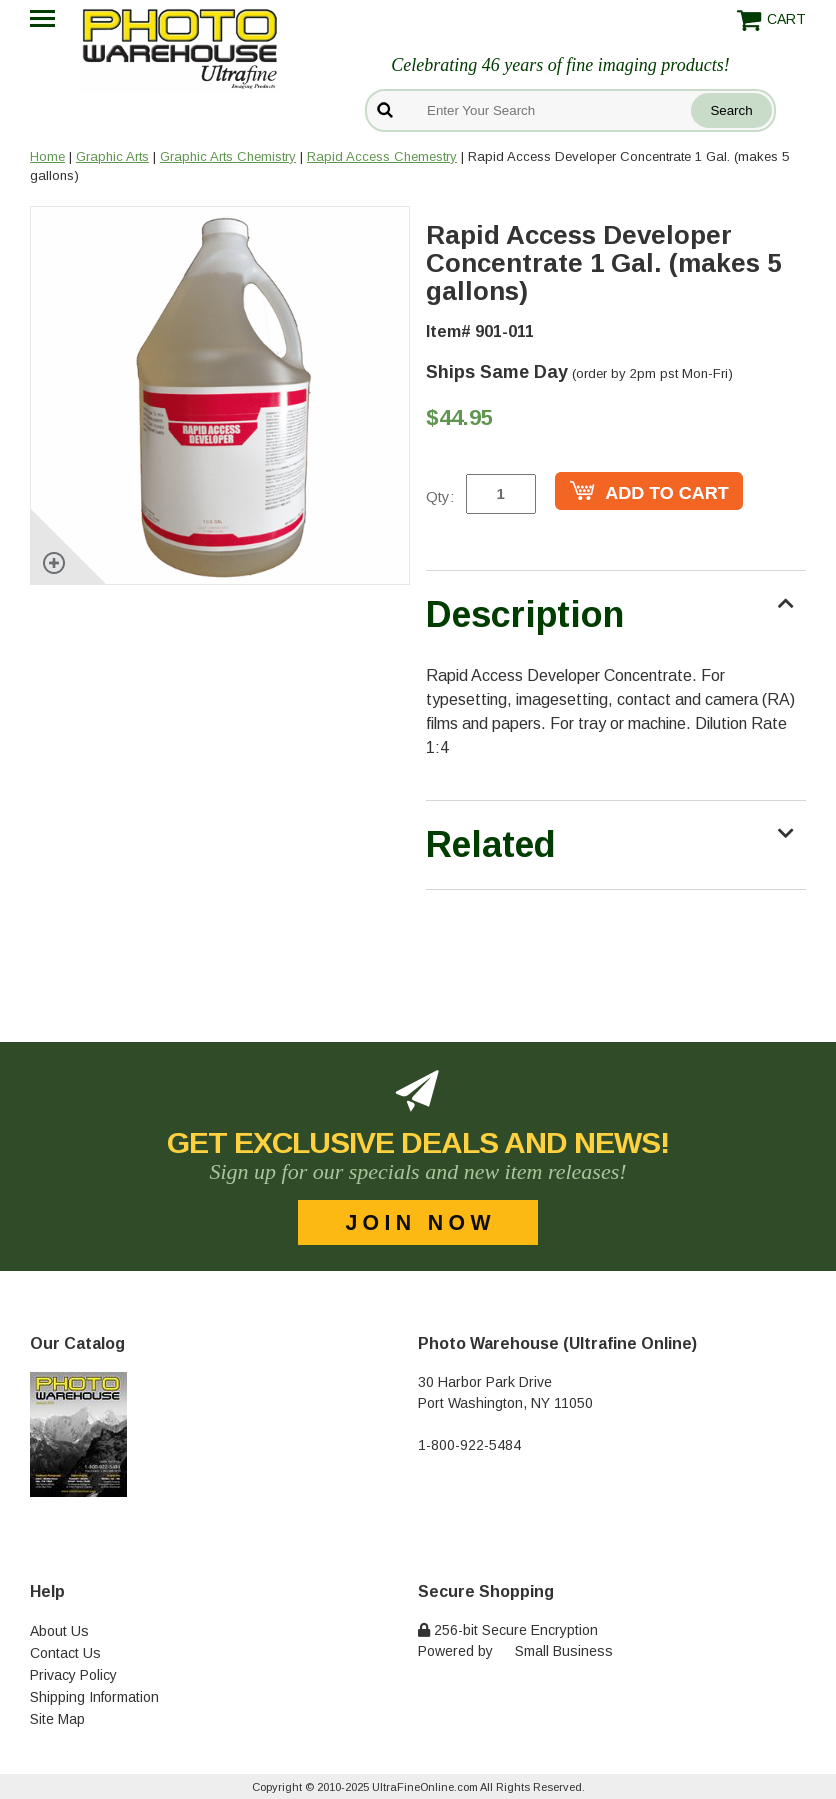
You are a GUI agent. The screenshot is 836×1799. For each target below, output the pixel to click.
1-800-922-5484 (469, 1445)
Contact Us (65, 1653)
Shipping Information (94, 1697)
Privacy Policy (73, 1675)
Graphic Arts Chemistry (228, 156)
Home (47, 156)
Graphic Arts (112, 156)
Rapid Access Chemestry (382, 156)
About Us (59, 1631)
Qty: (440, 496)
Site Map (57, 1719)
